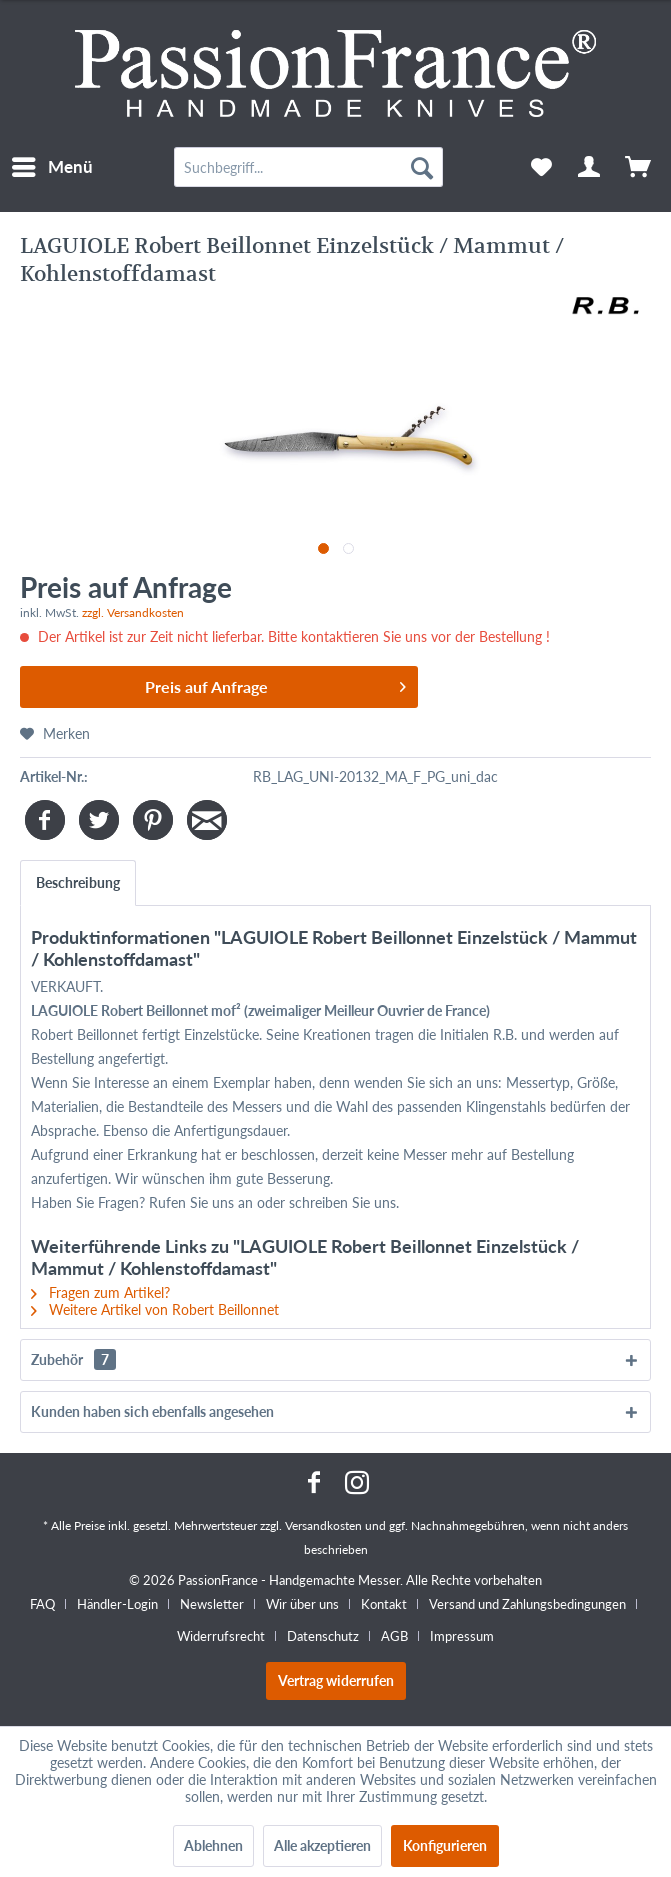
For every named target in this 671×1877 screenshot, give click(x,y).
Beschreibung (78, 882)
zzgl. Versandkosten (133, 612)
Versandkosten (323, 1525)
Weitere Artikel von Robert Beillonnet (155, 1309)
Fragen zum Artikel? (100, 1292)
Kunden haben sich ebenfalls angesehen (152, 1411)
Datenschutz (323, 1636)
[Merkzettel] (541, 167)
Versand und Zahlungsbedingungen (527, 1604)
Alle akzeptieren (322, 1845)
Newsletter (212, 1604)
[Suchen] (422, 167)
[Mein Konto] (590, 167)
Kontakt (384, 1604)
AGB (394, 1636)
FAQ (42, 1604)
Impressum (462, 1636)
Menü (52, 164)
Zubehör (73, 1359)
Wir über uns (302, 1604)
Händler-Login (117, 1604)
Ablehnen (213, 1845)
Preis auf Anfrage (275, 683)
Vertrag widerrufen (336, 1680)
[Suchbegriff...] (308, 167)
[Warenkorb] (639, 167)
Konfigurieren (445, 1845)
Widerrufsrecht (221, 1636)
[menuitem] (51, 167)
